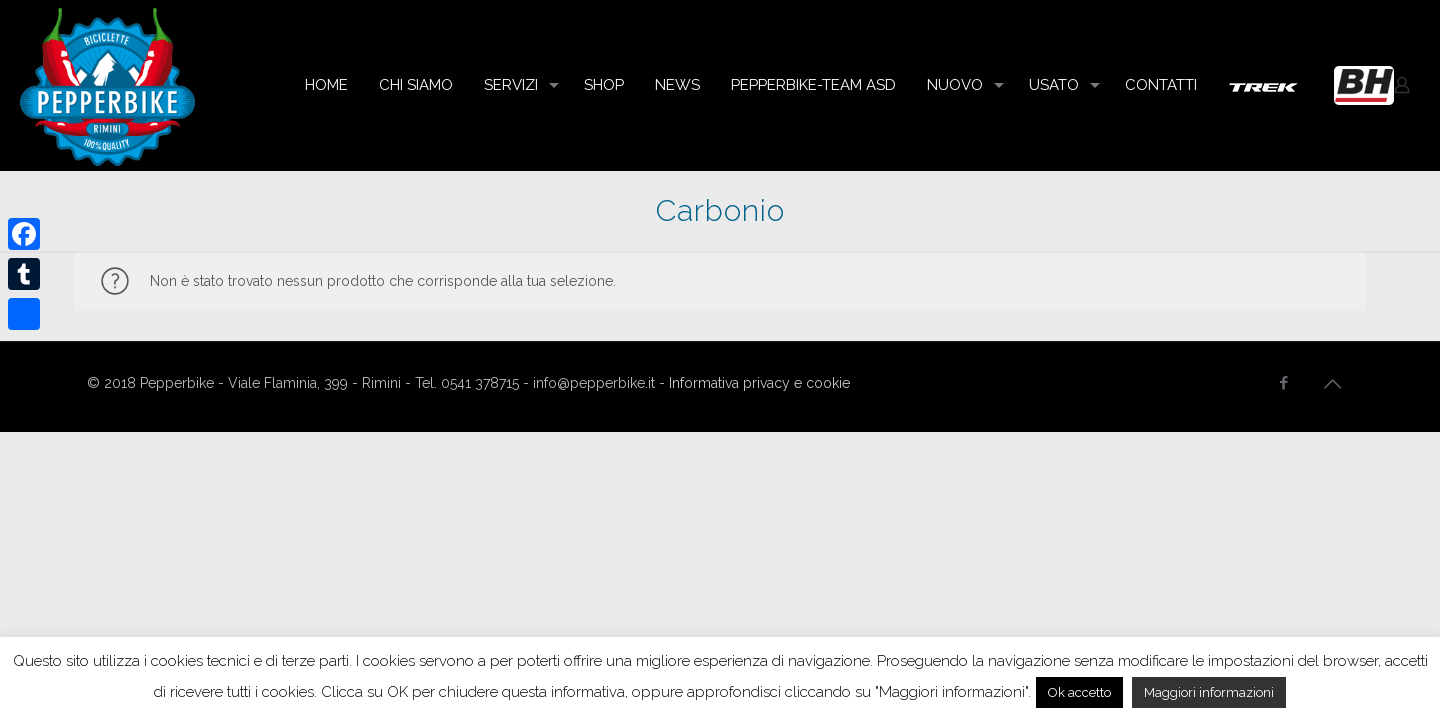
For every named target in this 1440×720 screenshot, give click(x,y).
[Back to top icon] (1332, 384)
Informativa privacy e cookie (759, 383)
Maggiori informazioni (1209, 692)
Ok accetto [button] (1079, 692)
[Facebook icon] (1283, 383)
